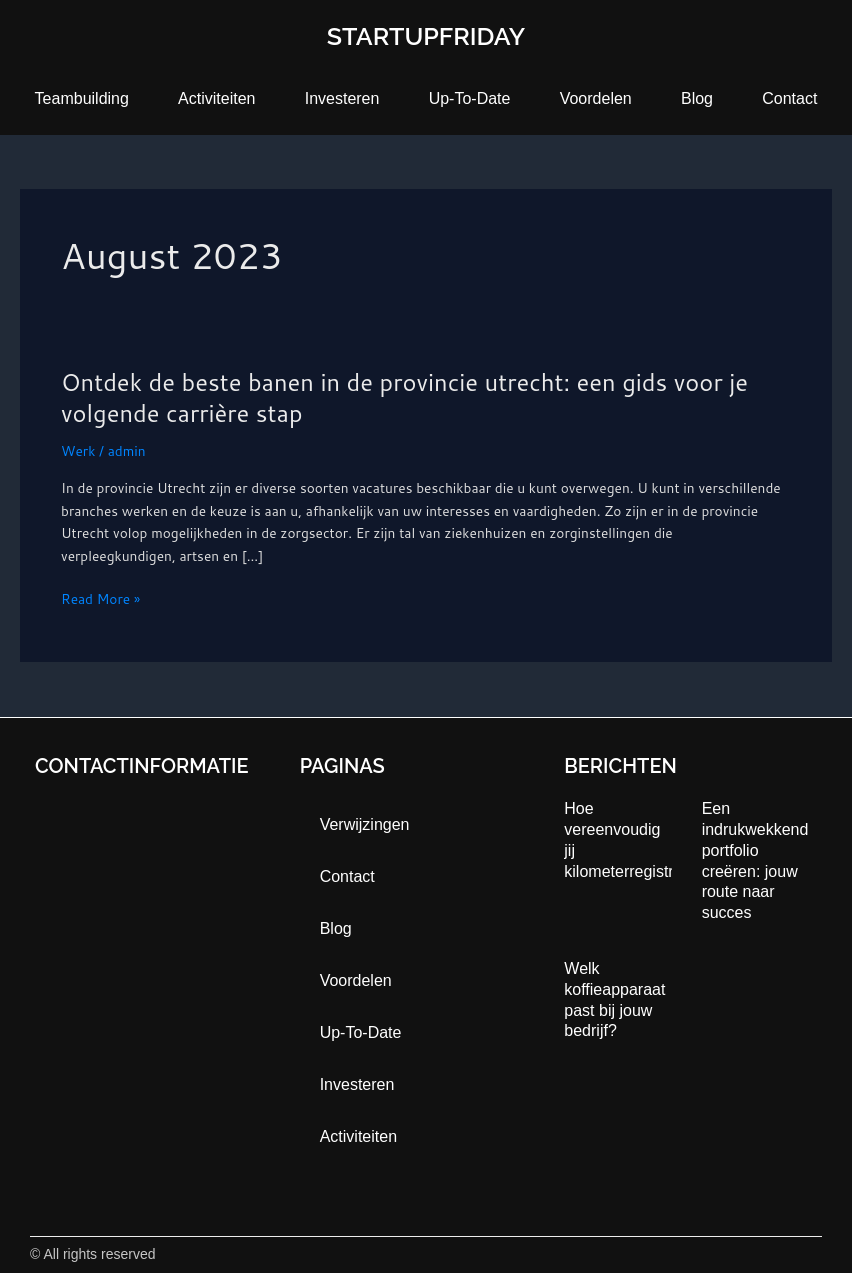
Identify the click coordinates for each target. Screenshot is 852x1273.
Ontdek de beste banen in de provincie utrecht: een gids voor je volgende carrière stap (404, 397)
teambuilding (82, 98)
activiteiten (216, 98)
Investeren (342, 98)
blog (697, 98)
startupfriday (426, 36)
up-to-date (470, 98)
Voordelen (596, 98)
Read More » (100, 599)
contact (789, 98)
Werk (78, 450)
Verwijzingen (365, 824)
